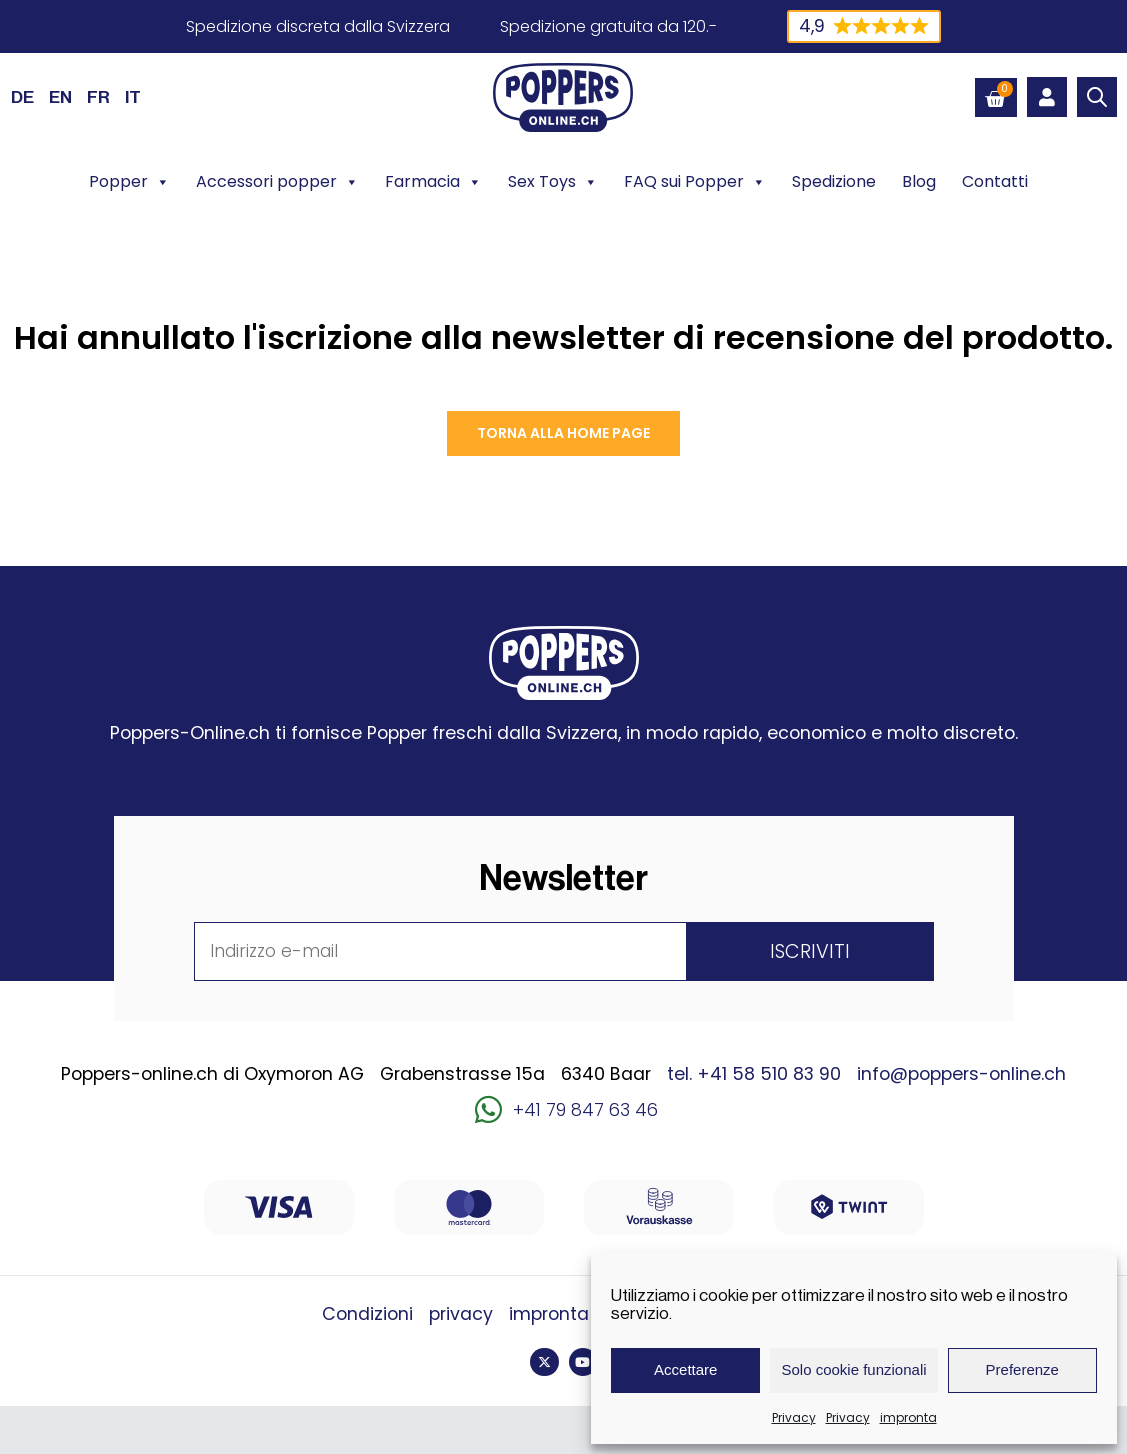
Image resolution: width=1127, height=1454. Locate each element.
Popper (129, 182)
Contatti (995, 181)
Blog (919, 181)
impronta (908, 1417)
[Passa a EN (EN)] (60, 97)
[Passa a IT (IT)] (133, 97)
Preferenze (1022, 1369)
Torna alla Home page (563, 433)
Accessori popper (277, 182)
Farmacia (433, 182)
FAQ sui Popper (695, 182)
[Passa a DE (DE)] (22, 97)
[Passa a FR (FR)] (98, 97)
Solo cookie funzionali (853, 1369)
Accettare (685, 1369)
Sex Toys (553, 182)
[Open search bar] (1097, 97)
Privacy (794, 1417)
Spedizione (834, 181)
